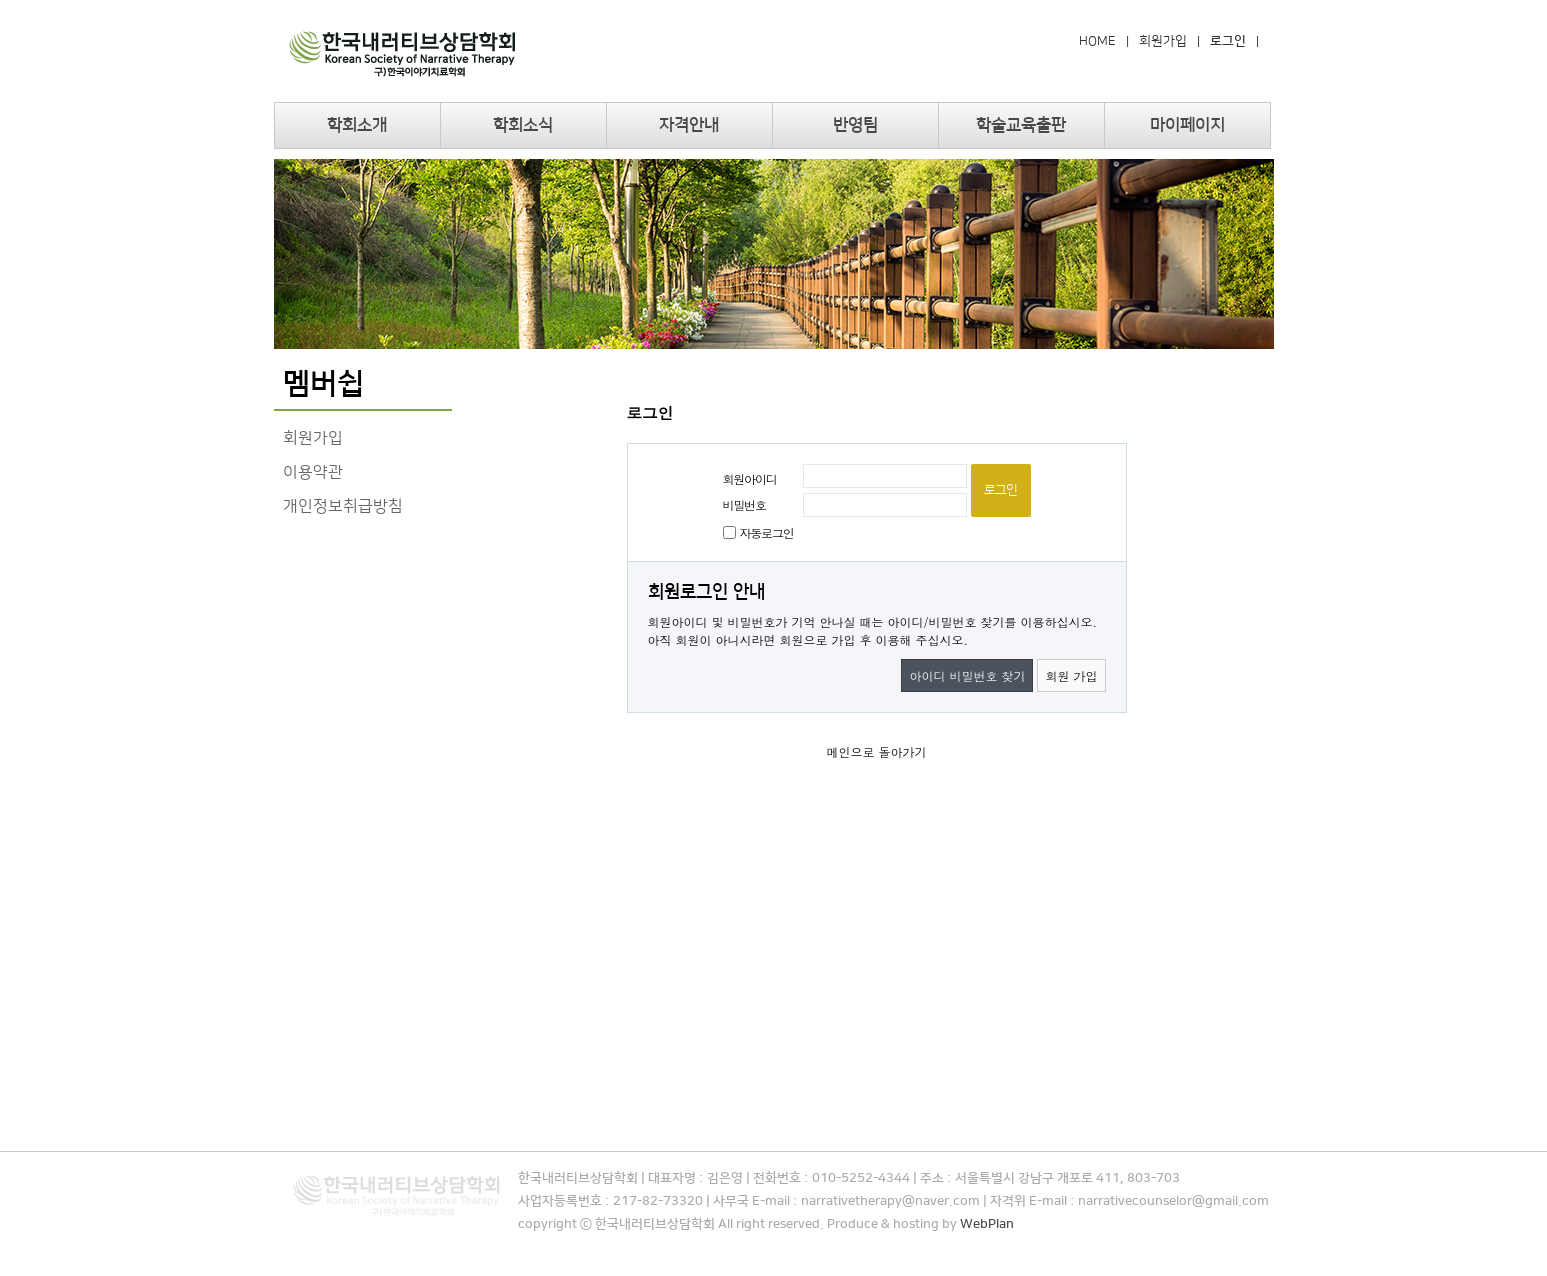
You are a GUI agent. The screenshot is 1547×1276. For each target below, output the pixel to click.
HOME (1097, 41)
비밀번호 (744, 504)
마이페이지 (1187, 125)
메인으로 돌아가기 (876, 751)
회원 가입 (1071, 675)
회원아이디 (750, 478)
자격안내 (689, 125)
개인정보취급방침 (343, 506)
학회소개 (357, 125)
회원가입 (1163, 41)
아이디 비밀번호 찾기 (967, 675)
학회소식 (523, 125)
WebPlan (987, 1224)
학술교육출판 (1021, 125)
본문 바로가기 (0, 0)
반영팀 (855, 125)
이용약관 (313, 472)
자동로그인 (767, 532)
